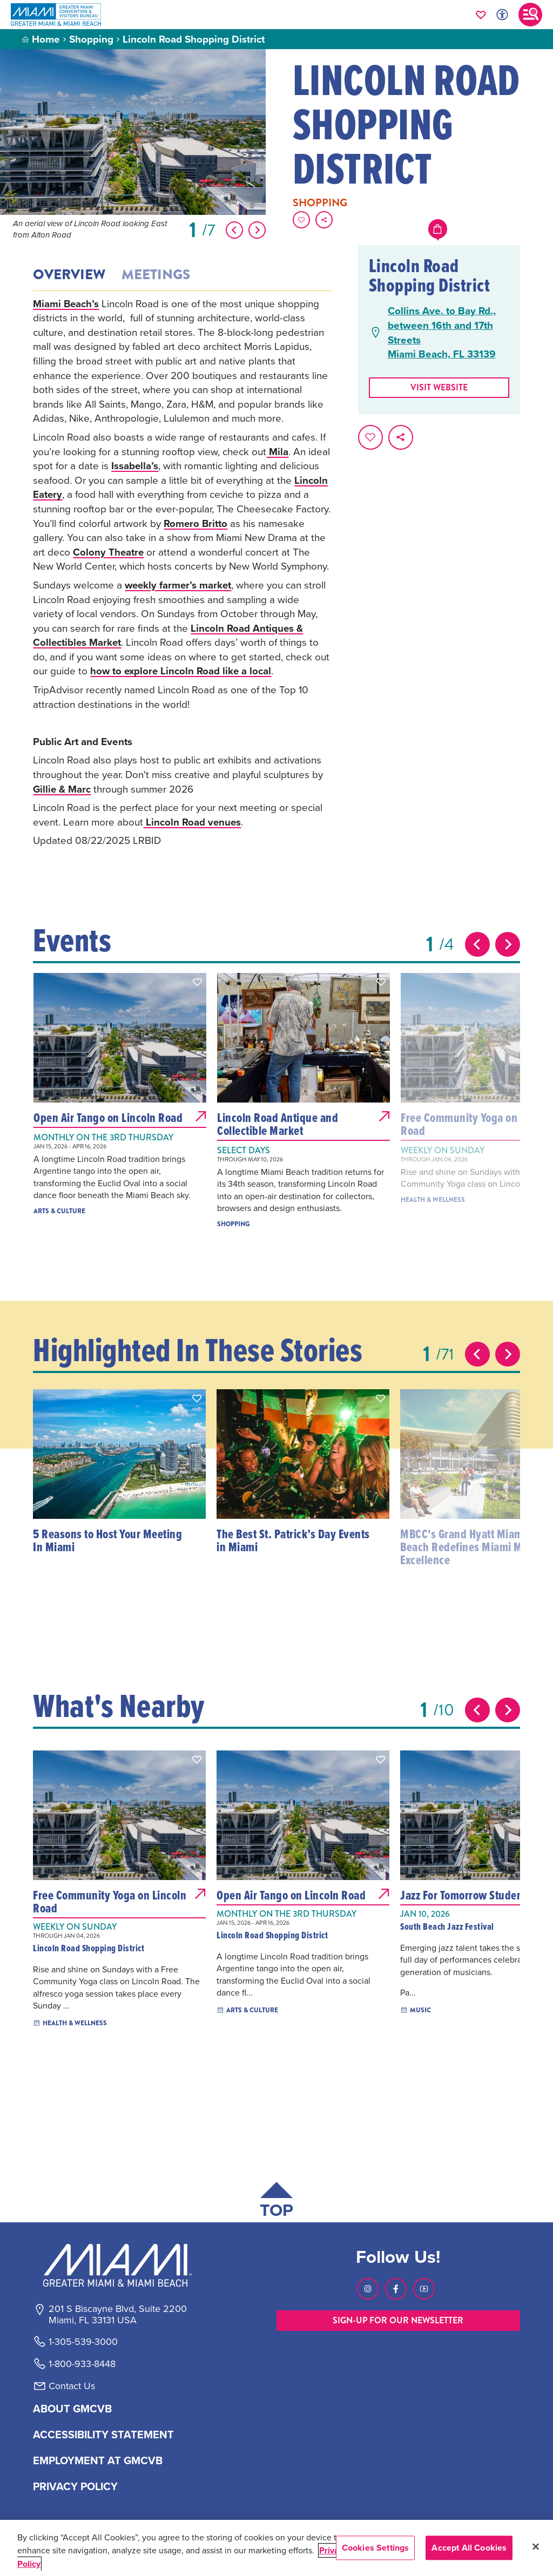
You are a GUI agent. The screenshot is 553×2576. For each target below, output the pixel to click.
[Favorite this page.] (301, 219)
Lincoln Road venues (192, 821)
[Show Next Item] (257, 230)
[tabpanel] (182, 572)
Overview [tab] (69, 275)
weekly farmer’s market (179, 584)
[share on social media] (324, 219)
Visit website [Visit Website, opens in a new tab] (439, 387)
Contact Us (72, 2386)
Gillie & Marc (62, 788)
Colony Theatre (109, 551)
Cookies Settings (375, 2547)
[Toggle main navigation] (530, 14)
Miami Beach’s (66, 303)
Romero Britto (196, 523)
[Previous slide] (477, 944)
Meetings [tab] (156, 275)
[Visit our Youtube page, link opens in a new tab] (424, 2289)
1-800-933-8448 (82, 2364)
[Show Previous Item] (234, 230)
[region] (276, 2548)
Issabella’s (135, 465)
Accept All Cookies (469, 2547)
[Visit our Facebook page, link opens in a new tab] (396, 2289)
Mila (277, 451)
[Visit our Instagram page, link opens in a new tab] (368, 2289)
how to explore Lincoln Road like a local (182, 670)
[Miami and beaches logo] (117, 2265)
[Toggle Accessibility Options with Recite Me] (502, 14)
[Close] (536, 2547)
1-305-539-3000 (83, 2342)
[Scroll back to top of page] (276, 2202)
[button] (197, 982)
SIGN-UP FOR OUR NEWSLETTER (398, 2320)
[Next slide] (507, 944)
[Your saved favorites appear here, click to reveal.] (481, 14)
